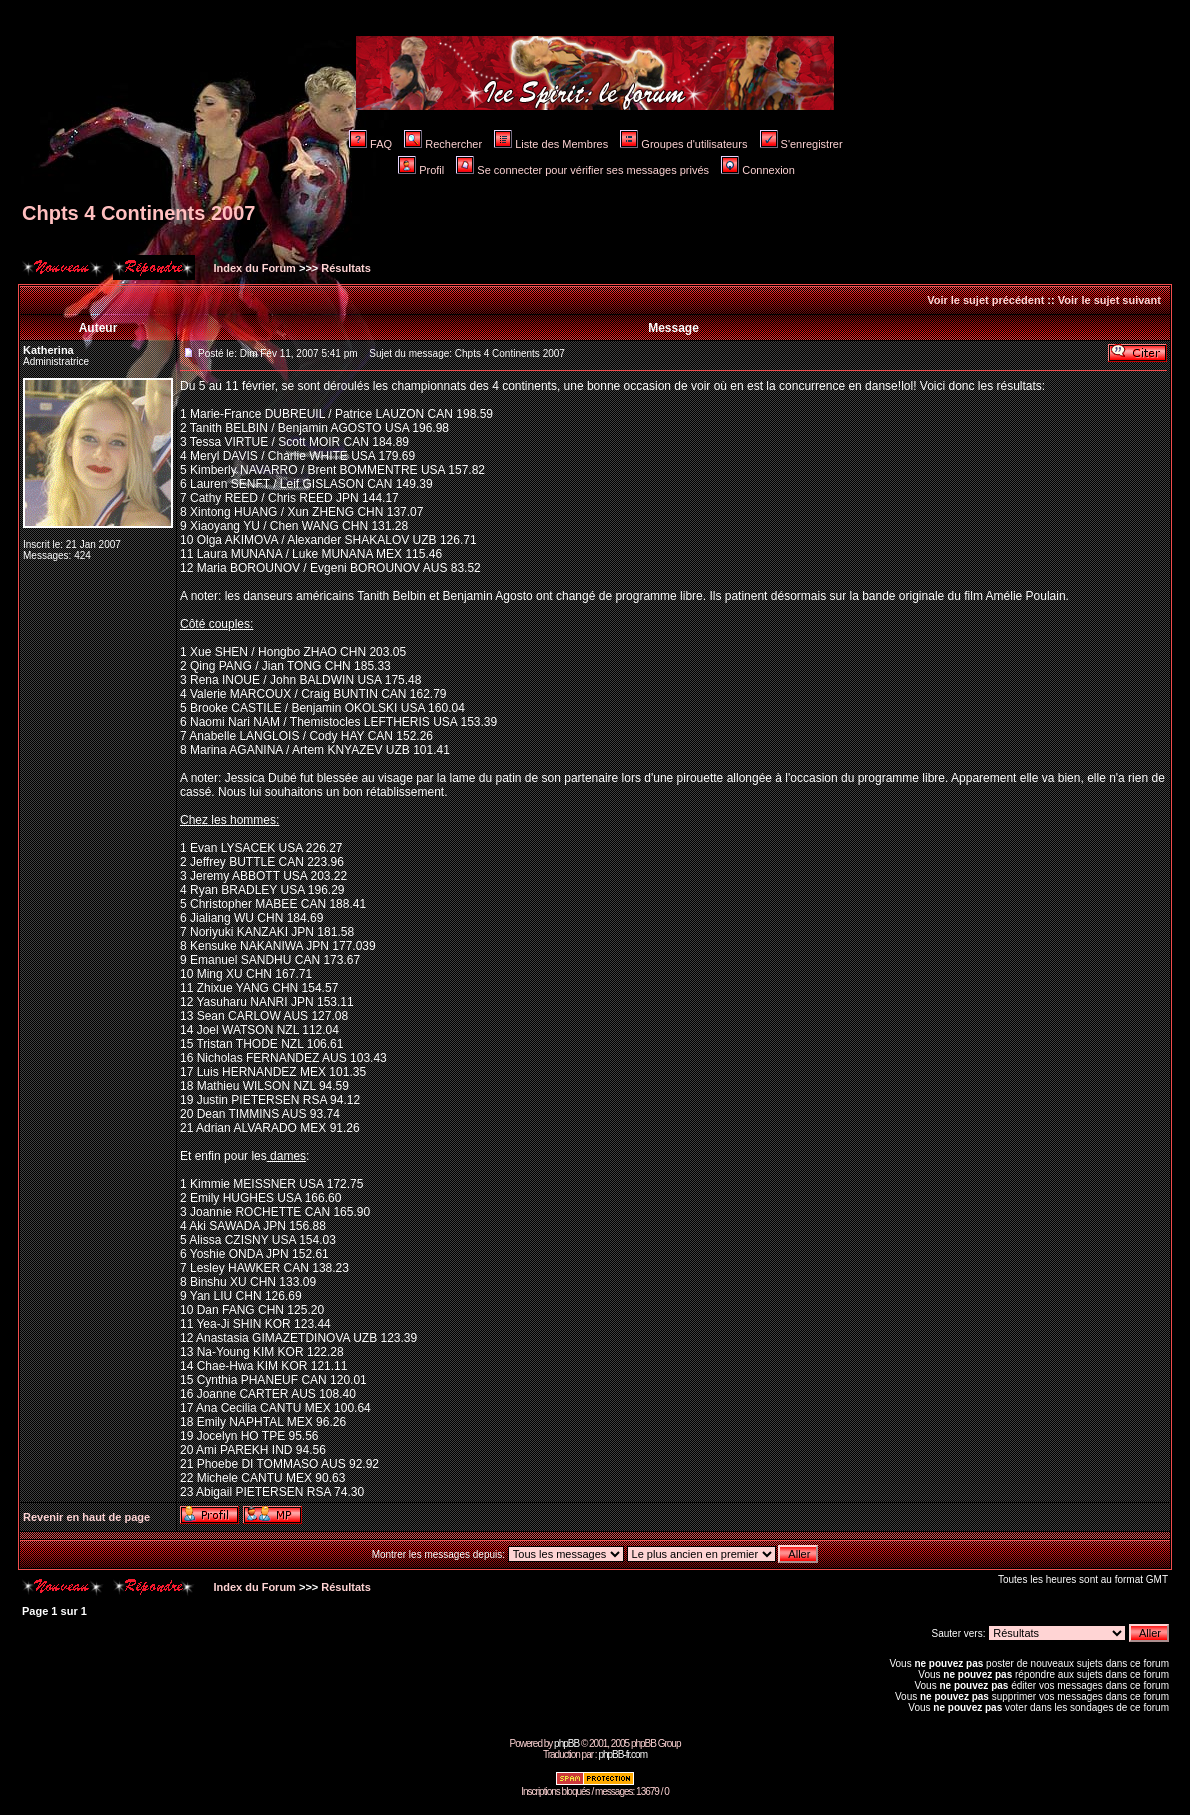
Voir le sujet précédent (985, 300)
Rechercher (443, 144)
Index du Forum (253, 268)
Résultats (346, 268)
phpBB (566, 1743)
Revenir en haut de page (86, 1517)
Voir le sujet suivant (1109, 300)
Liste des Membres (551, 144)
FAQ (370, 144)
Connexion (758, 170)
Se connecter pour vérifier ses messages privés (582, 170)
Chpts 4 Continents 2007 (138, 213)
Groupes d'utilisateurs (683, 144)
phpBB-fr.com (622, 1754)
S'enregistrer (801, 144)
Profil (421, 170)
